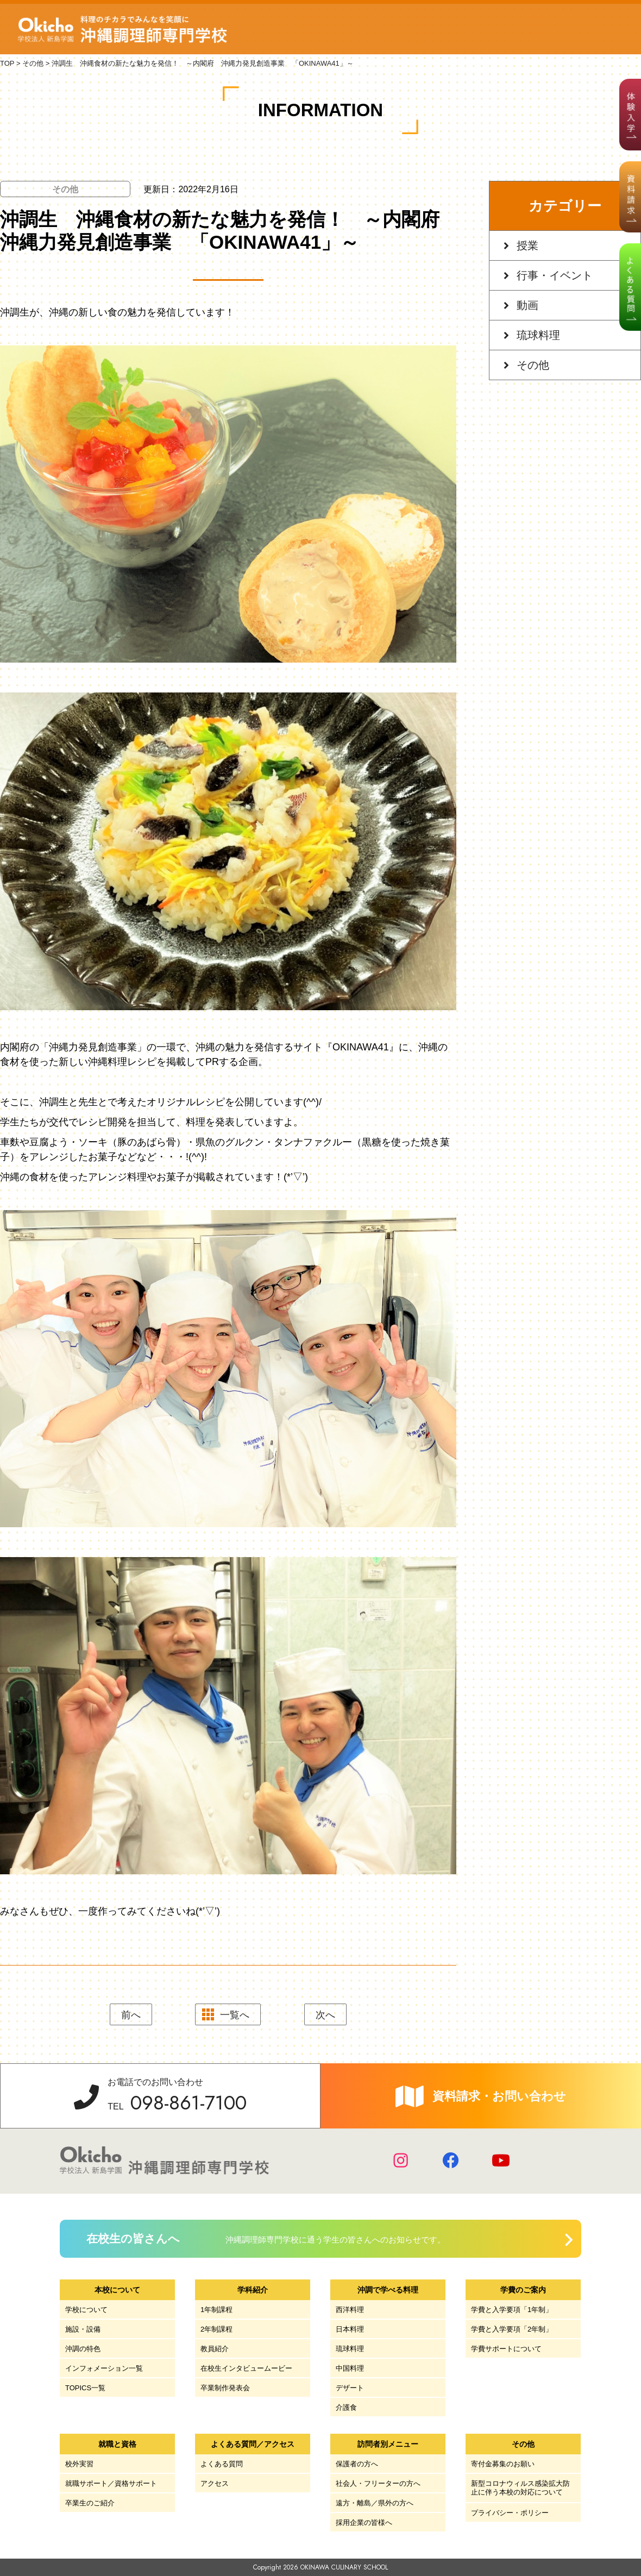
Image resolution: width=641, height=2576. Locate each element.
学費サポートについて (506, 2349)
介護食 (346, 2407)
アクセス (214, 2483)
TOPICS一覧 (85, 2388)
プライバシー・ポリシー (510, 2513)
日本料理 (350, 2329)
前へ (131, 2015)
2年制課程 (216, 2329)
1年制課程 (216, 2310)
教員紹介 (214, 2349)
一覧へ (234, 2015)
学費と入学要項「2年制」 (511, 2329)
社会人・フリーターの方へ (378, 2483)
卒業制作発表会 (225, 2388)
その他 (533, 365)
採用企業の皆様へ (364, 2522)
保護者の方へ (357, 2464)
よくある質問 (221, 2464)
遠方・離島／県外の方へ (374, 2503)
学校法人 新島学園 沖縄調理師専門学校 (124, 29)
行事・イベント (555, 275)
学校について (86, 2310)
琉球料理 (538, 335)
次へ (325, 2015)
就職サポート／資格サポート (111, 2483)
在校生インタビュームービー (246, 2368)
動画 (527, 305)
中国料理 (350, 2368)
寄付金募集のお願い (503, 2464)
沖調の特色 (82, 2349)
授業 (527, 245)
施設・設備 (82, 2329)
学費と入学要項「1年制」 (511, 2310)
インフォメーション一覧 (104, 2368)
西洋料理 (350, 2310)
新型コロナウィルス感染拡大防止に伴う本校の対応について (520, 2487)
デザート (350, 2388)
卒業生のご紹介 (90, 2503)
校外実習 (79, 2464)
